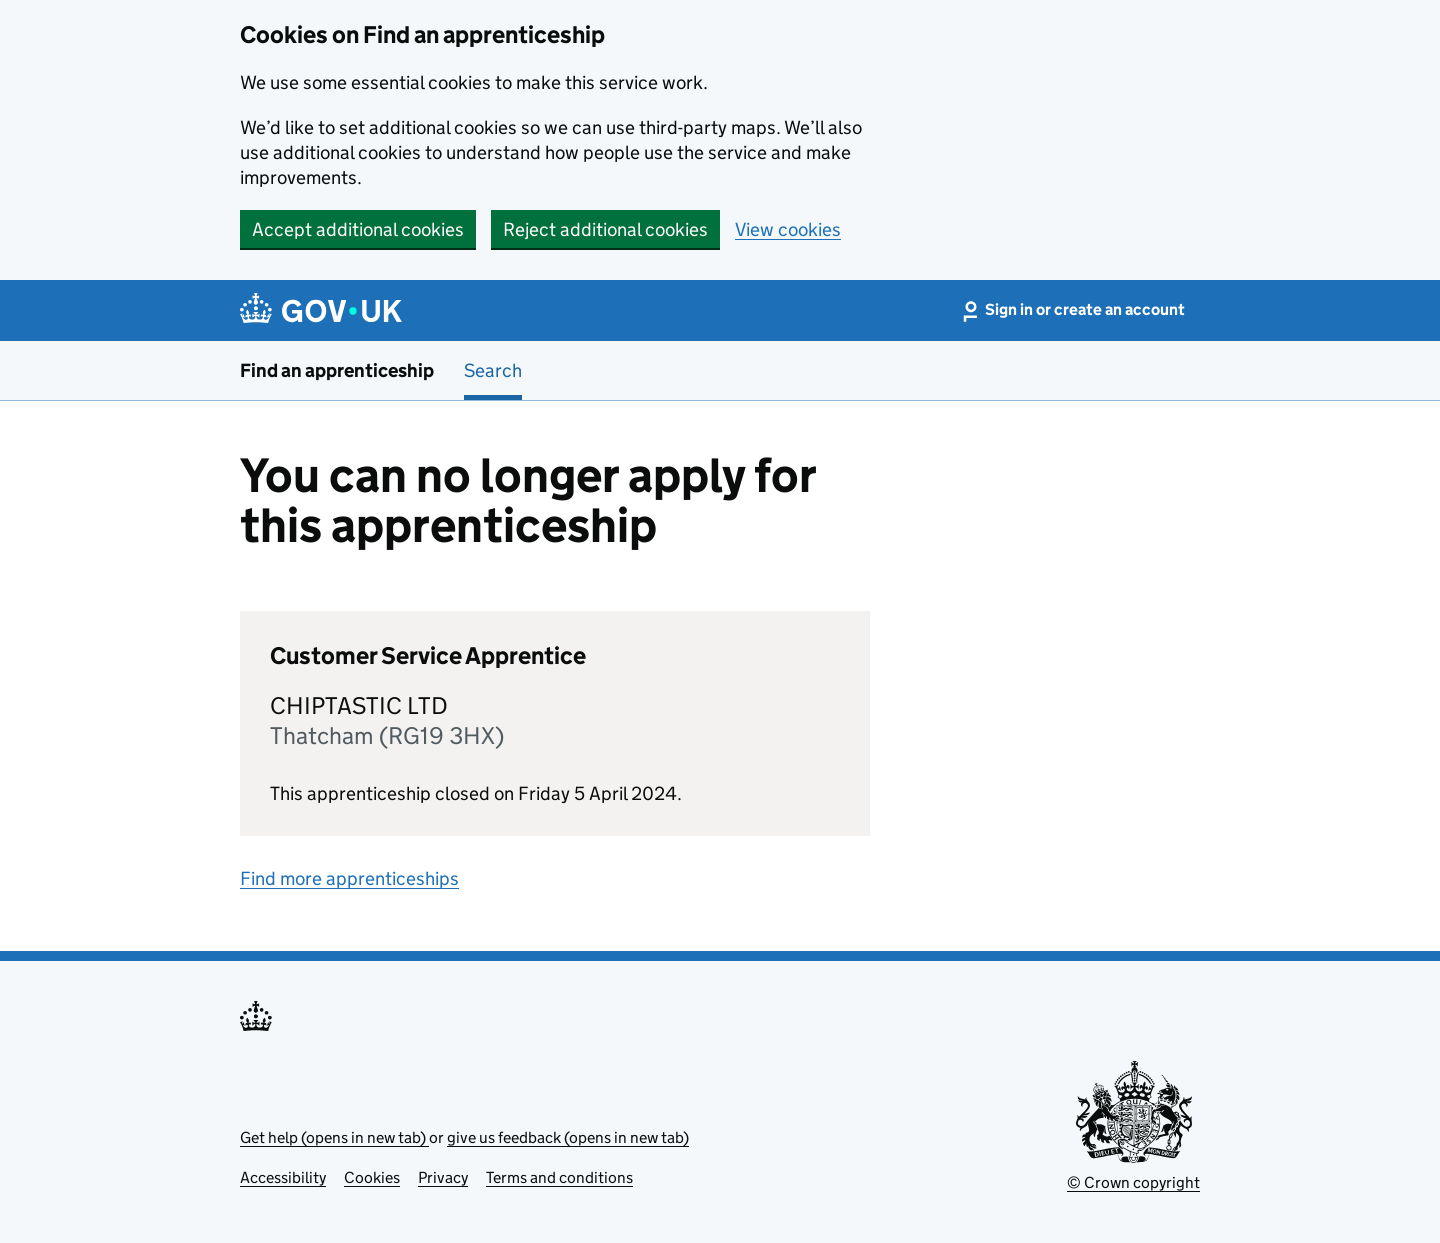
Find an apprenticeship (337, 370)
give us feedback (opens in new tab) (568, 1137)
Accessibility (283, 1177)
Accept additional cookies (358, 229)
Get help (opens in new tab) (334, 1137)
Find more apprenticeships (349, 878)
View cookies (788, 229)
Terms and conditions (559, 1177)
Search (493, 370)
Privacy (443, 1177)
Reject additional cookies (605, 229)
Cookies (372, 1177)
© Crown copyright (1133, 1182)
